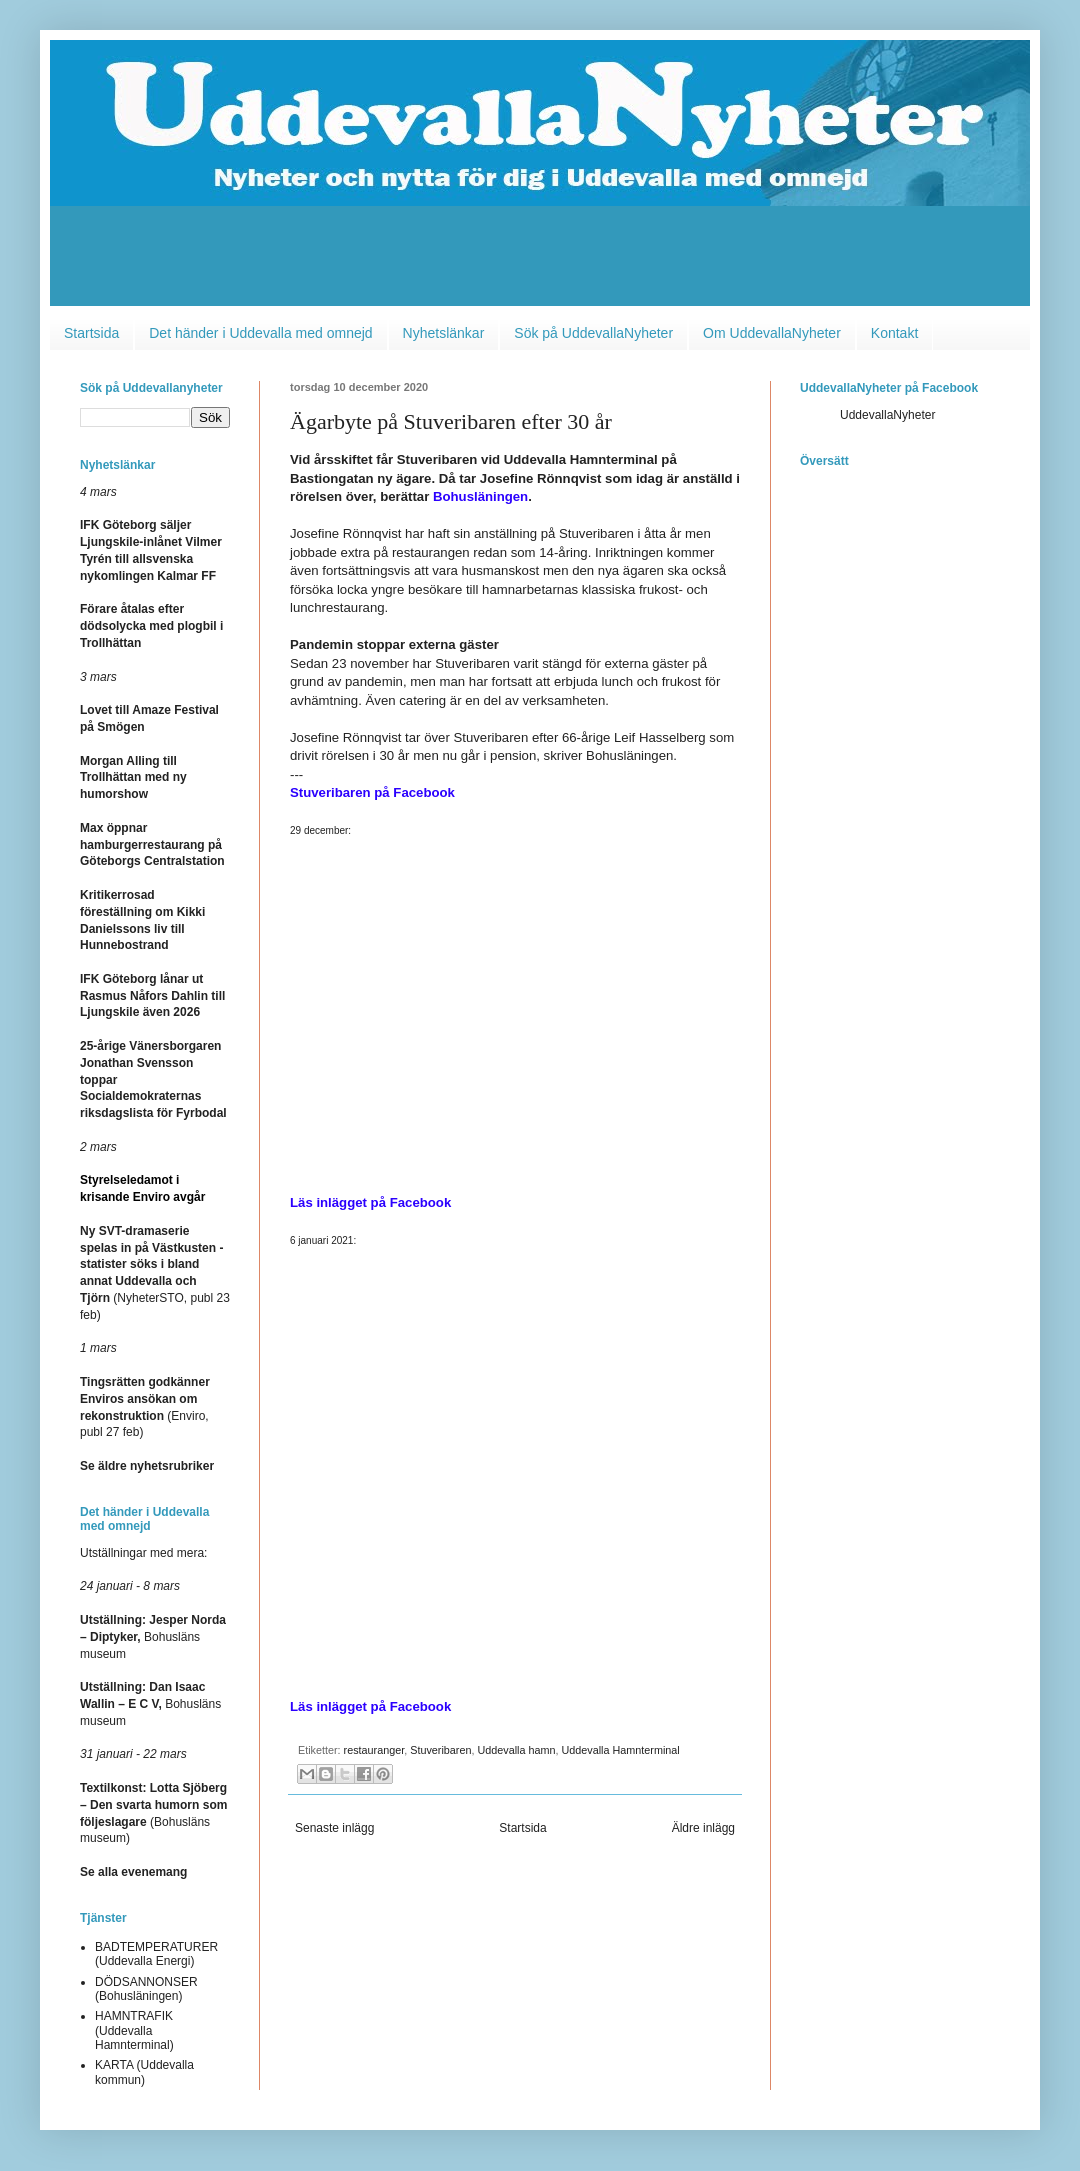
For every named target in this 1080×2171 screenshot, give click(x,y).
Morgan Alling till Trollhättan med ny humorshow (133, 778)
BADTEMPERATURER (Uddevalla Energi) (156, 1954)
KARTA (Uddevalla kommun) (144, 2072)
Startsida (91, 333)
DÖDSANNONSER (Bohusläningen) (146, 1989)
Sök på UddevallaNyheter (593, 333)
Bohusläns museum (153, 1637)
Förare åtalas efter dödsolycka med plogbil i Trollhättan (151, 626)
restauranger (374, 1750)
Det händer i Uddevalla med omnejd (260, 333)
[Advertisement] (540, 261)
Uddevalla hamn (516, 1750)
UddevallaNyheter (887, 415)
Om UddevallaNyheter (772, 333)
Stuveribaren (440, 1750)
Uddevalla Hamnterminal (620, 1750)
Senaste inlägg (334, 1828)
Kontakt (894, 333)
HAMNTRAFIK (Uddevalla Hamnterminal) (134, 2030)
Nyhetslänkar (444, 333)
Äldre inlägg (703, 1828)
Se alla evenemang (133, 1872)
